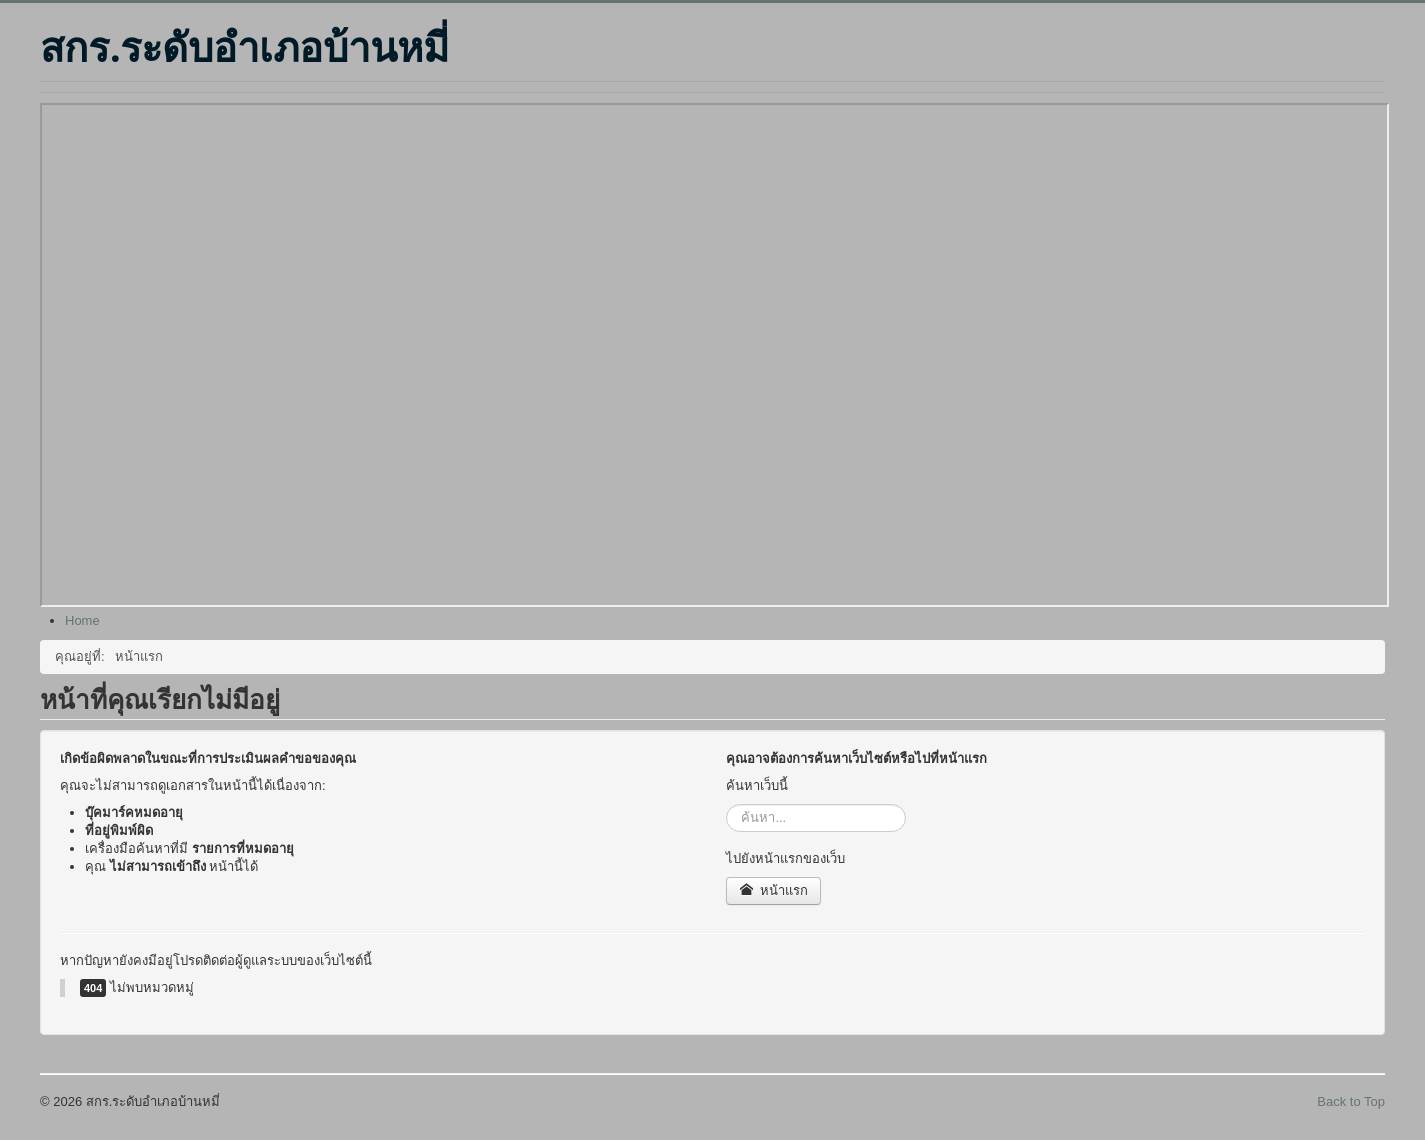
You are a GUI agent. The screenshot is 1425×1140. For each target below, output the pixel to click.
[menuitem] (82, 620)
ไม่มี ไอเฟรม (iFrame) (714, 355)
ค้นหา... (726, 804)
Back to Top (1351, 1101)
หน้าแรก (773, 890)
